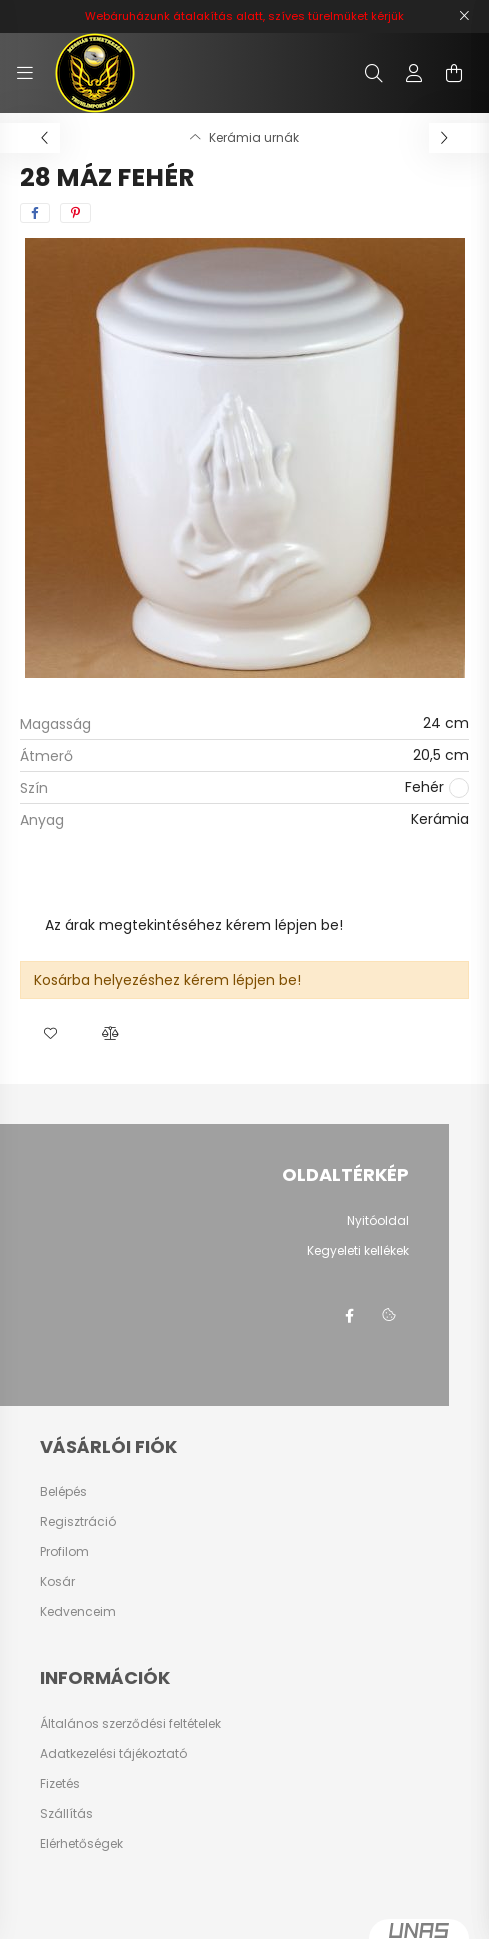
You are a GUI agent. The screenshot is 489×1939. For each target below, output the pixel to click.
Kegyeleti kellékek (358, 1251)
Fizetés (60, 1784)
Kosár (57, 1582)
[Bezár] (464, 16)
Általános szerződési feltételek (130, 1724)
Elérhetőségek (81, 1844)
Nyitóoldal (378, 1221)
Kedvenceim (78, 1612)
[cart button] (454, 73)
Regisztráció (78, 1522)
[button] (50, 1034)
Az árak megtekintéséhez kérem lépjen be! (194, 925)
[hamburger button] (25, 73)
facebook (349, 1316)
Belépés (63, 1492)
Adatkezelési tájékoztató (113, 1754)
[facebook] (35, 213)
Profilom (64, 1552)
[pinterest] (75, 213)
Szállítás (66, 1814)
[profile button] (414, 73)
